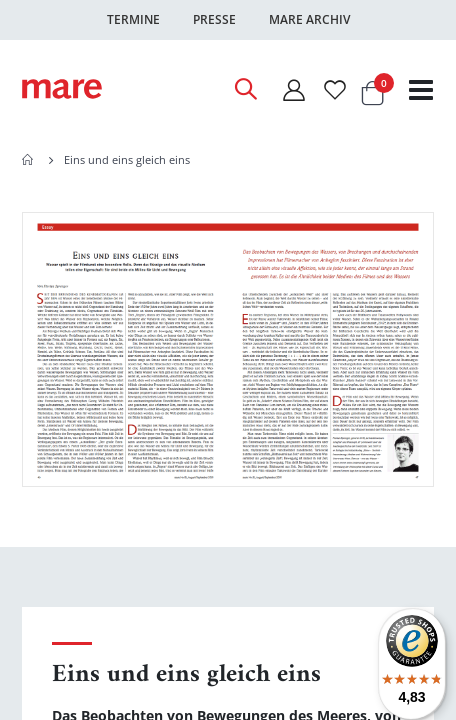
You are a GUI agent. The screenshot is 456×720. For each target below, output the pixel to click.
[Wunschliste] (335, 89)
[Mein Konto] (293, 89)
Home (29, 160)
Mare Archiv (309, 19)
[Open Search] (245, 89)
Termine (133, 19)
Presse (214, 19)
